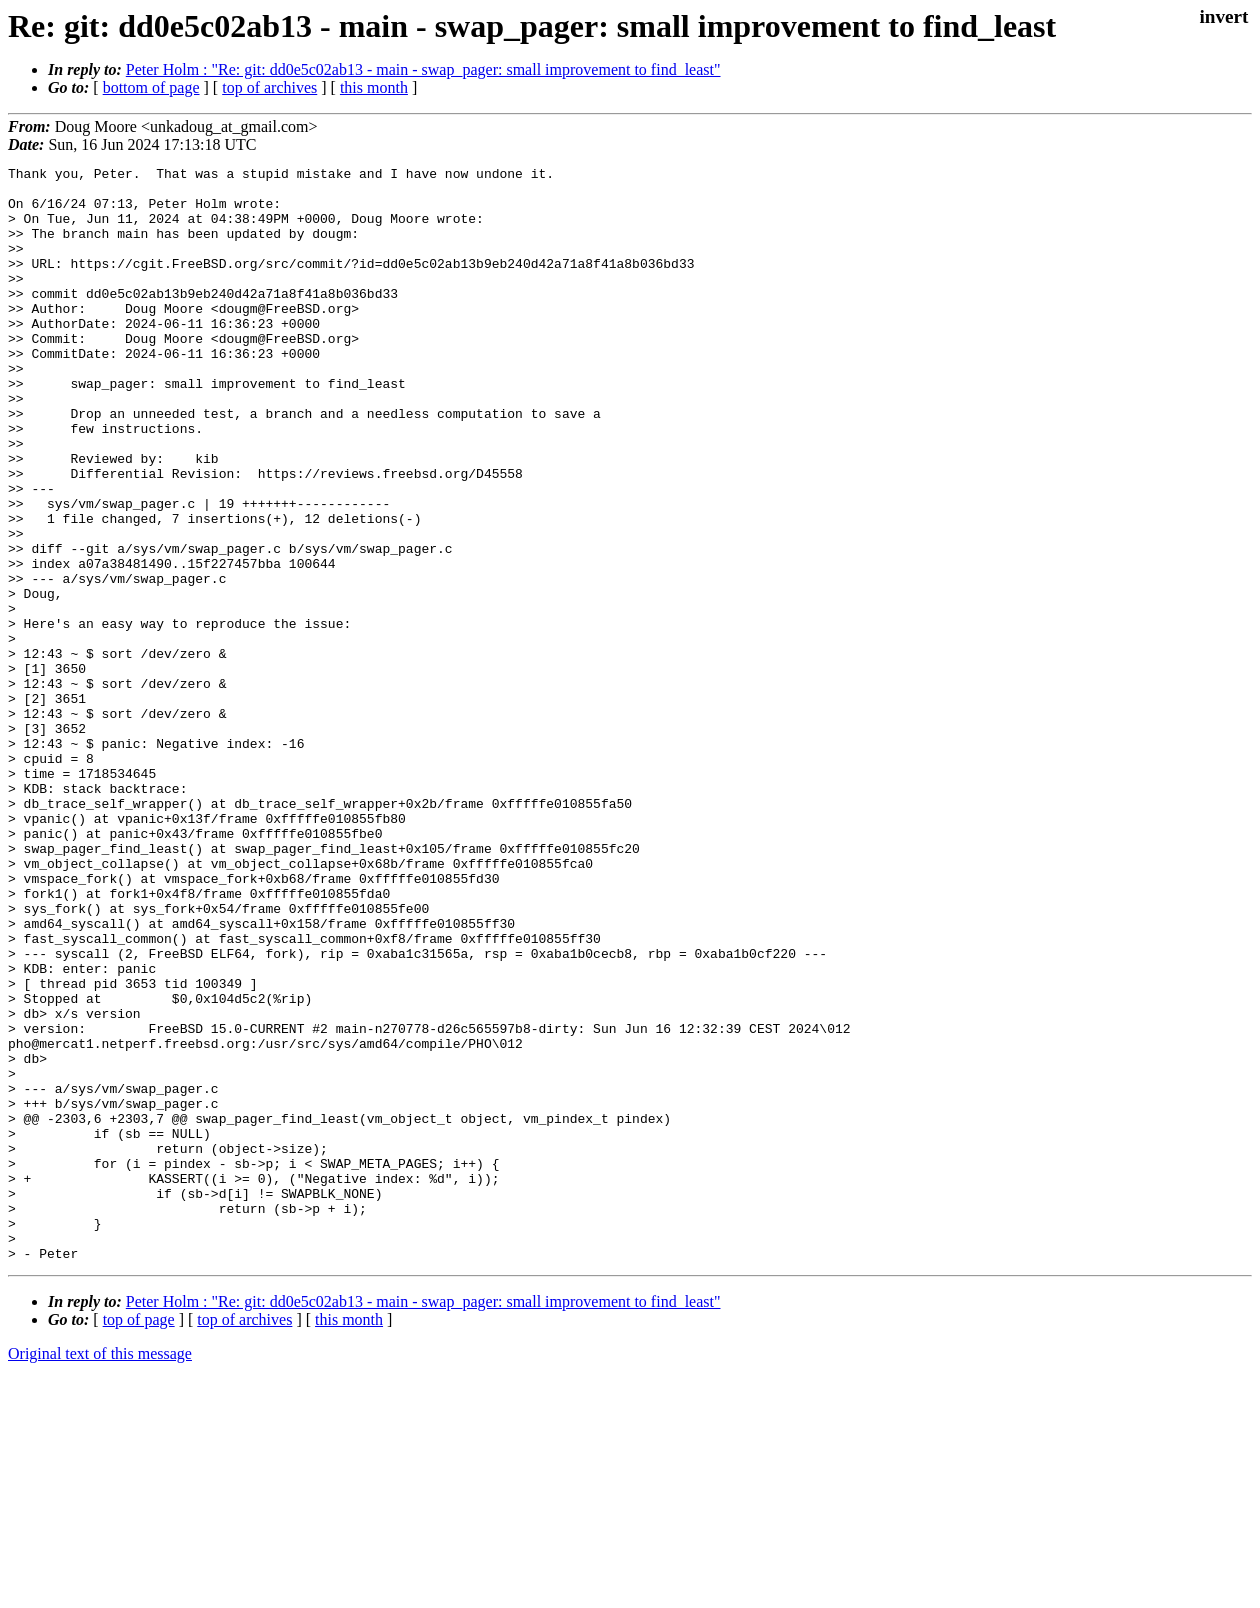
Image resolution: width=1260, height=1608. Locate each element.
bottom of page (151, 87)
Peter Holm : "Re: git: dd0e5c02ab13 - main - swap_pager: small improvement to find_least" (423, 69)
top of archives (269, 87)
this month (374, 87)
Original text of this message (100, 1572)
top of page (139, 1538)
